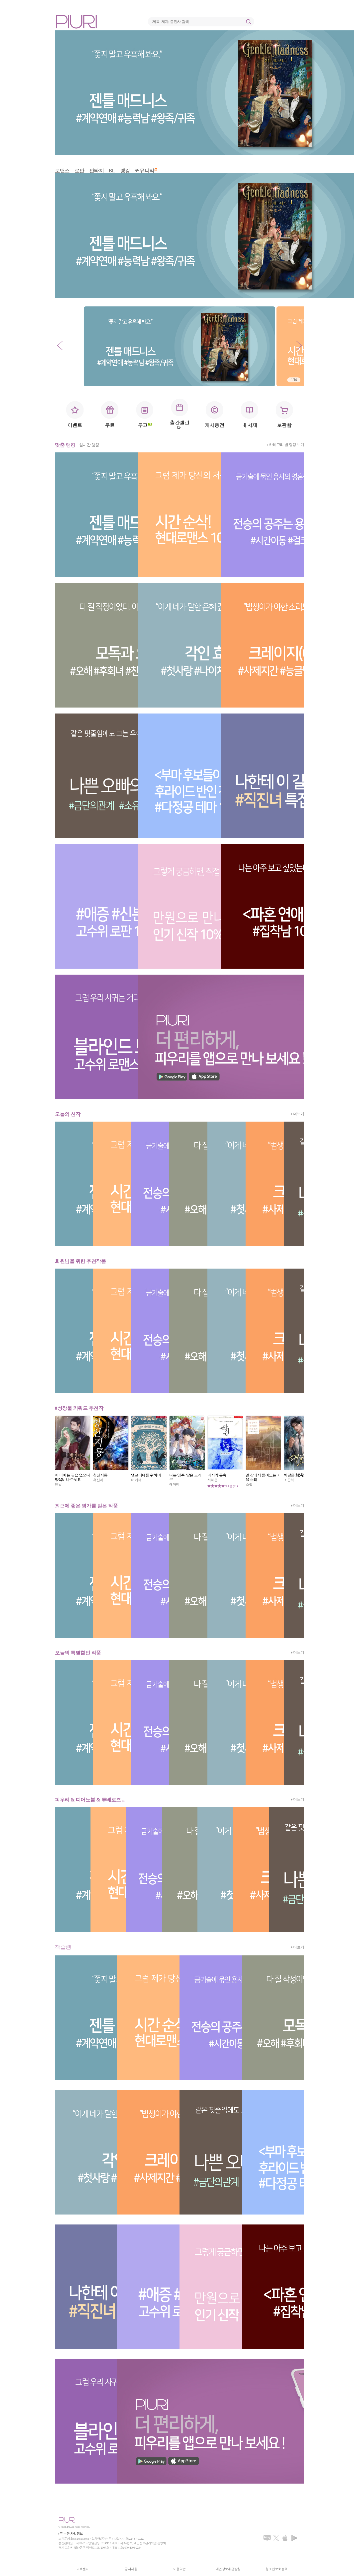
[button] (60, 345)
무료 (110, 425)
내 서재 (249, 425)
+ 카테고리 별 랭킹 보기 (285, 445)
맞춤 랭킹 (65, 444)
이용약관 (179, 2569)
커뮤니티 (146, 170)
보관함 (284, 425)
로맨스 (62, 170)
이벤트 (75, 425)
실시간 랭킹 (89, 445)
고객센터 (82, 2569)
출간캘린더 (179, 425)
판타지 (96, 170)
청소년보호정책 (276, 2569)
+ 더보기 (297, 1114)
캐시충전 (214, 425)
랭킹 (125, 170)
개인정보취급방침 (228, 2569)
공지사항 (131, 2569)
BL (112, 170)
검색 (248, 21)
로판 (79, 170)
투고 (145, 425)
